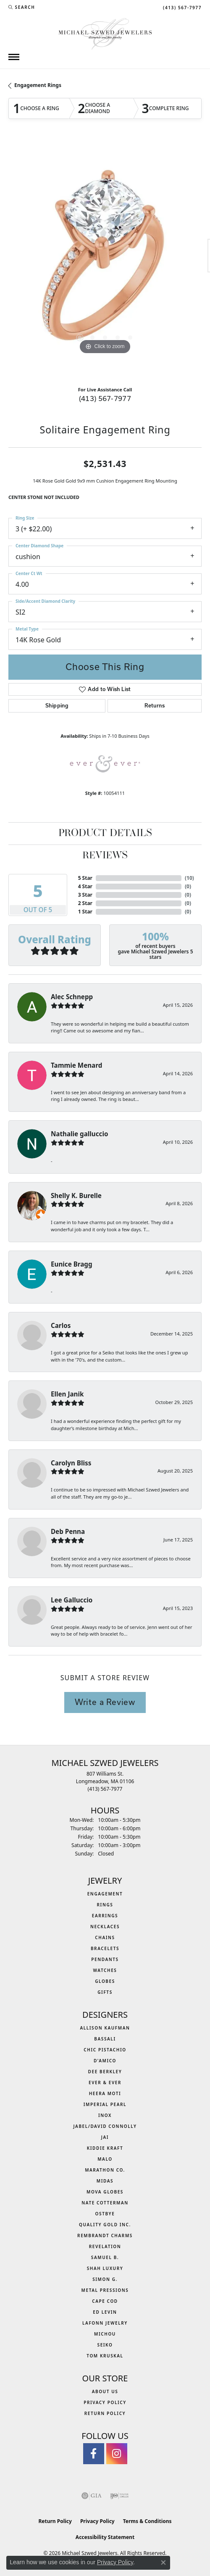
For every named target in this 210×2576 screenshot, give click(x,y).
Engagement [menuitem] (105, 1894)
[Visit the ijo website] (119, 2495)
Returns (154, 705)
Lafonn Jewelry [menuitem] (105, 2323)
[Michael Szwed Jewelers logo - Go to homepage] (105, 33)
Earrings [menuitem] (105, 1916)
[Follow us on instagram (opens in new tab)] (116, 2453)
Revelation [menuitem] (105, 2246)
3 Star (85, 894)
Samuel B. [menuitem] (105, 2257)
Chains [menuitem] (105, 1937)
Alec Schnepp (72, 996)
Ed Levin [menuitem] (105, 2312)
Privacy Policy (105, 2402)
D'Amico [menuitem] (105, 2061)
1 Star (85, 911)
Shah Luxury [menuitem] (105, 2268)
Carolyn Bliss (71, 1463)
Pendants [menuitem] (104, 1959)
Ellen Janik (67, 1394)
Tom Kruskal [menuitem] (105, 2356)
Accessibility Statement (105, 2537)
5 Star (85, 878)
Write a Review (105, 1702)
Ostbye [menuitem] (105, 2214)
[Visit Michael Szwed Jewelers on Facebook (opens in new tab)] (93, 2453)
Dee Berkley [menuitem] (105, 2072)
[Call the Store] (105, 1788)
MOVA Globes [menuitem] (105, 2192)
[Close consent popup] (163, 2562)
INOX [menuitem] (105, 2115)
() (189, 878)
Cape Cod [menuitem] (105, 2301)
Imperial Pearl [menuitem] (105, 2104)
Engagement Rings (37, 85)
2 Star (85, 903)
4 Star (85, 886)
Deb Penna (68, 1531)
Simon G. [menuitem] (105, 2279)
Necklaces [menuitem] (105, 1926)
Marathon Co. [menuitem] (105, 2170)
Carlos (61, 1325)
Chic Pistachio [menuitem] (105, 2050)
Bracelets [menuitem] (105, 1948)
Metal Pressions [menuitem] (105, 2290)
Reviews (105, 856)
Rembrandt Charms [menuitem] (105, 2235)
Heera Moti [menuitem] (105, 2093)
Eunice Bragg (71, 1264)
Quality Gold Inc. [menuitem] (105, 2225)
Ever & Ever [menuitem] (105, 2082)
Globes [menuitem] (105, 1981)
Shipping (56, 705)
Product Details (105, 834)
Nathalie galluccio (79, 1134)
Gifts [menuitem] (105, 1992)
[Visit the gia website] (91, 2495)
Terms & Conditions (147, 2521)
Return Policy (105, 2413)
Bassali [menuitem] (105, 2039)
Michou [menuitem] (105, 2334)
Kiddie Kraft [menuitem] (105, 2148)
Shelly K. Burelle (76, 1195)
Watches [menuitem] (105, 1970)
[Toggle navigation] (14, 57)
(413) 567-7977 (105, 398)
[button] (21, 7)
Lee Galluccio (71, 1600)
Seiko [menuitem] (105, 2345)
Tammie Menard (76, 1065)
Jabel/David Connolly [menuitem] (104, 2126)
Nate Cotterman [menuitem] (105, 2203)
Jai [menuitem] (105, 2137)
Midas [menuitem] (105, 2181)
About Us (105, 2391)
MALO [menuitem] (105, 2159)
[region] (105, 259)
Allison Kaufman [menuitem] (105, 2028)
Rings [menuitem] (105, 1905)
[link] (181, 7)
